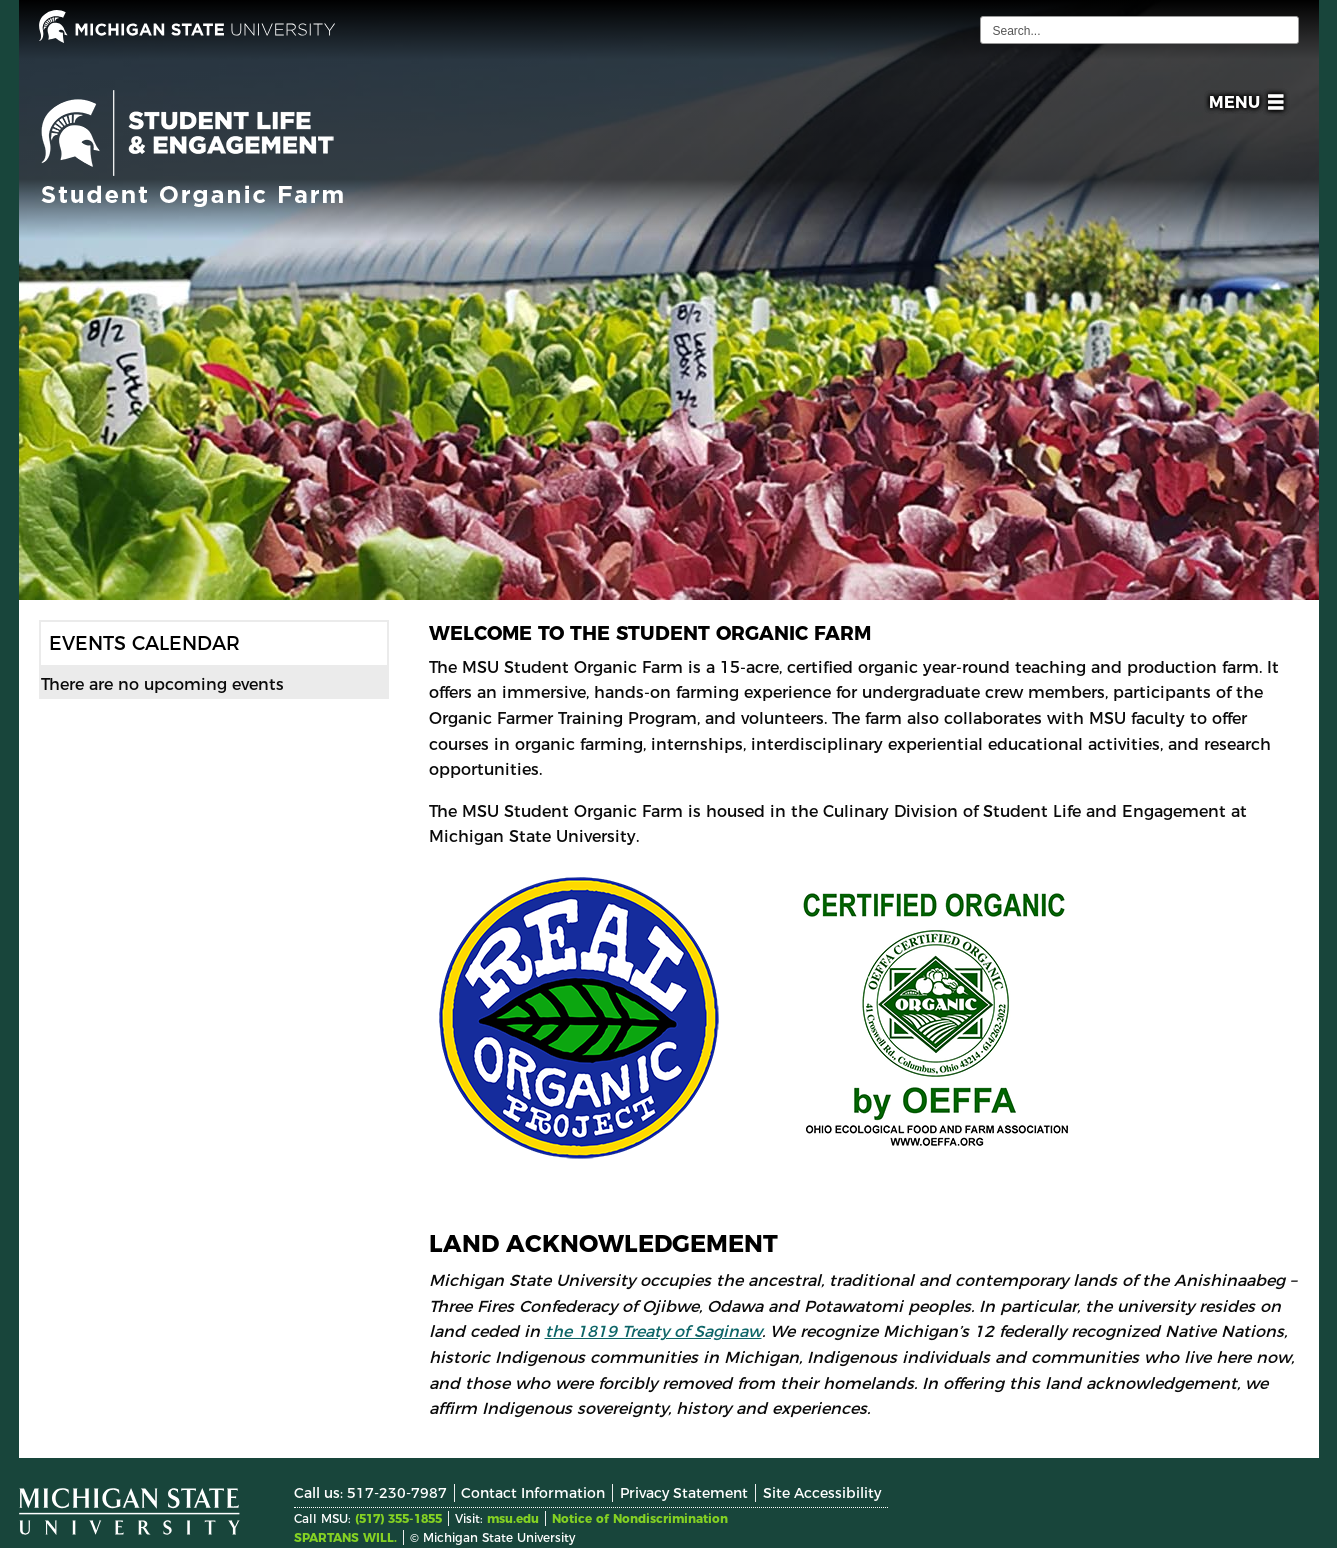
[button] (1242, 105)
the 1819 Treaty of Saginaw (653, 1331)
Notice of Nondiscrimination (640, 1518)
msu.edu (513, 1518)
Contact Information (533, 1493)
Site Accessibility (822, 1493)
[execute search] (1281, 30)
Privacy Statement (684, 1493)
